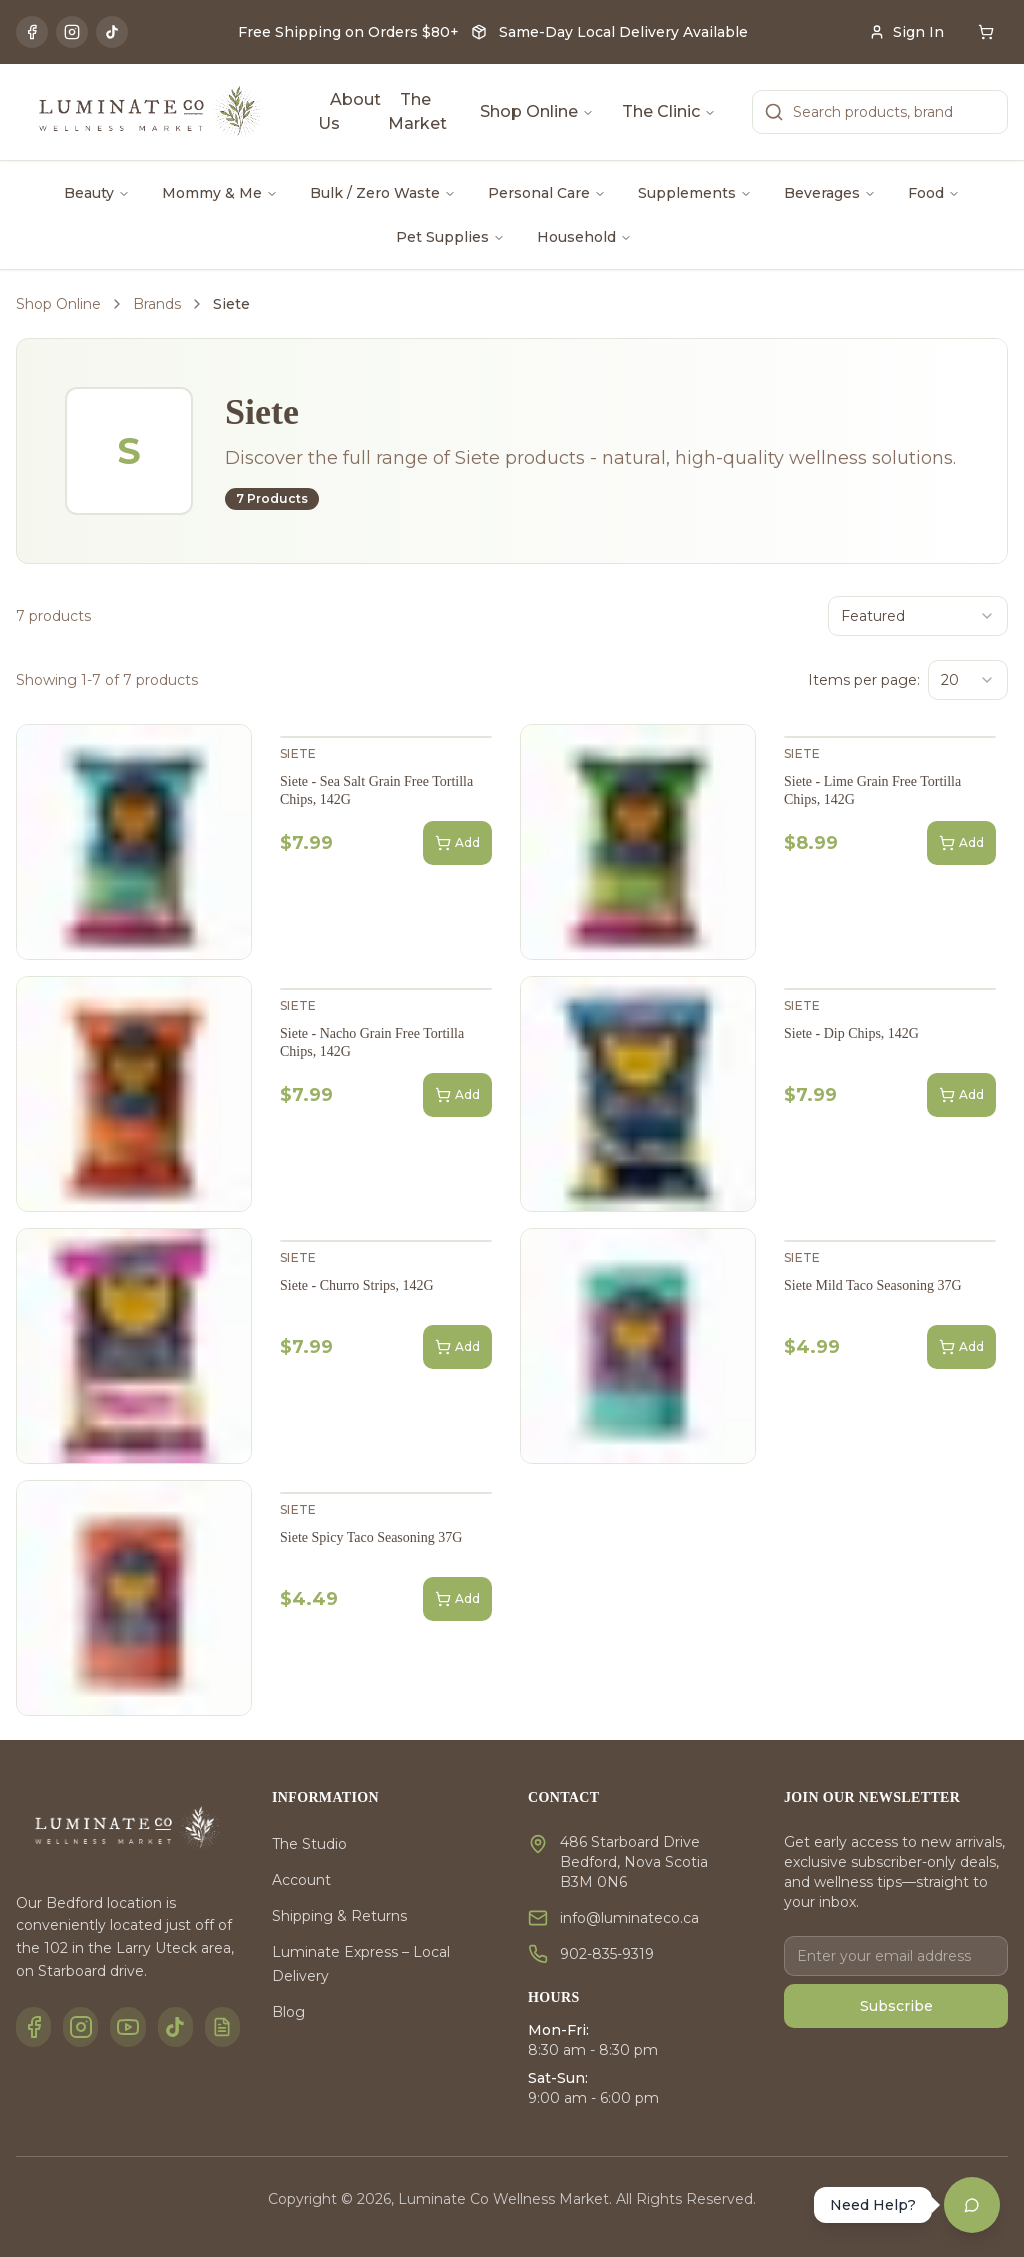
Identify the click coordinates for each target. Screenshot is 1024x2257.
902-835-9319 (607, 1954)
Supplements (695, 193)
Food (934, 193)
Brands (157, 304)
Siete (298, 753)
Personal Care (547, 193)
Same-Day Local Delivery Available (623, 32)
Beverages (830, 193)
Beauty (97, 193)
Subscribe (896, 2006)
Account (301, 1880)
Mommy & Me (220, 193)
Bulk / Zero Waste (383, 193)
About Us (349, 111)
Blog (288, 2012)
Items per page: (864, 680)
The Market (417, 111)
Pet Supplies (450, 237)
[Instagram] (72, 32)
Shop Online (537, 111)
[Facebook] (32, 32)
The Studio (309, 1844)
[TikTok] (112, 32)
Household (584, 237)
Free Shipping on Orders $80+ (348, 32)
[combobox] (918, 616)
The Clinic (669, 111)
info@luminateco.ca (629, 1918)
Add (457, 843)
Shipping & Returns (339, 1916)
